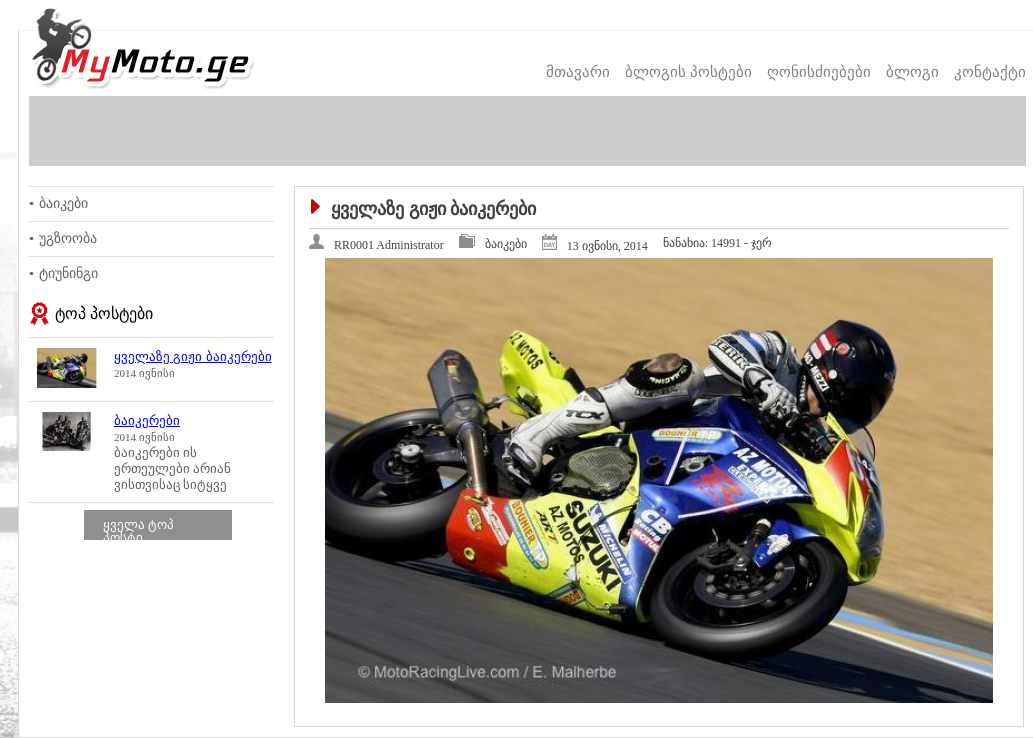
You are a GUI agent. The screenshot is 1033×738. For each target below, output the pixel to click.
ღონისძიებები (819, 72)
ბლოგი (912, 72)
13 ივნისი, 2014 (607, 246)
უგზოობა (68, 238)
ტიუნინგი (68, 273)
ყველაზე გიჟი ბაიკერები (193, 356)
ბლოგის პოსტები (688, 72)
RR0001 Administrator (389, 245)
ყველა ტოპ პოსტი (138, 531)
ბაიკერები (147, 420)
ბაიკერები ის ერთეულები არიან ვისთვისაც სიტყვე (172, 468)
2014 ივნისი (144, 373)
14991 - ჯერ (717, 243)
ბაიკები (63, 203)
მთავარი (578, 72)
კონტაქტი (990, 72)
